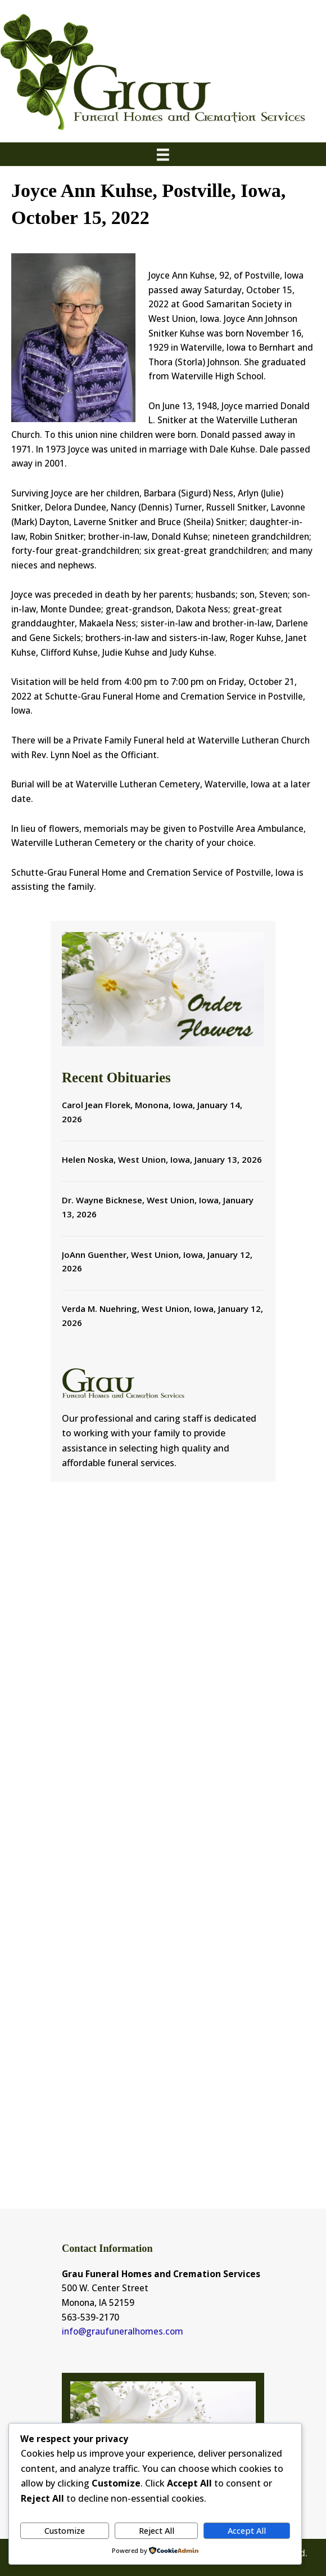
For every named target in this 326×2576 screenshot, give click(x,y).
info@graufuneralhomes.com (122, 2331)
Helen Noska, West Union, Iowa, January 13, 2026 (162, 1159)
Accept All (247, 2530)
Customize (64, 2530)
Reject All (156, 2530)
